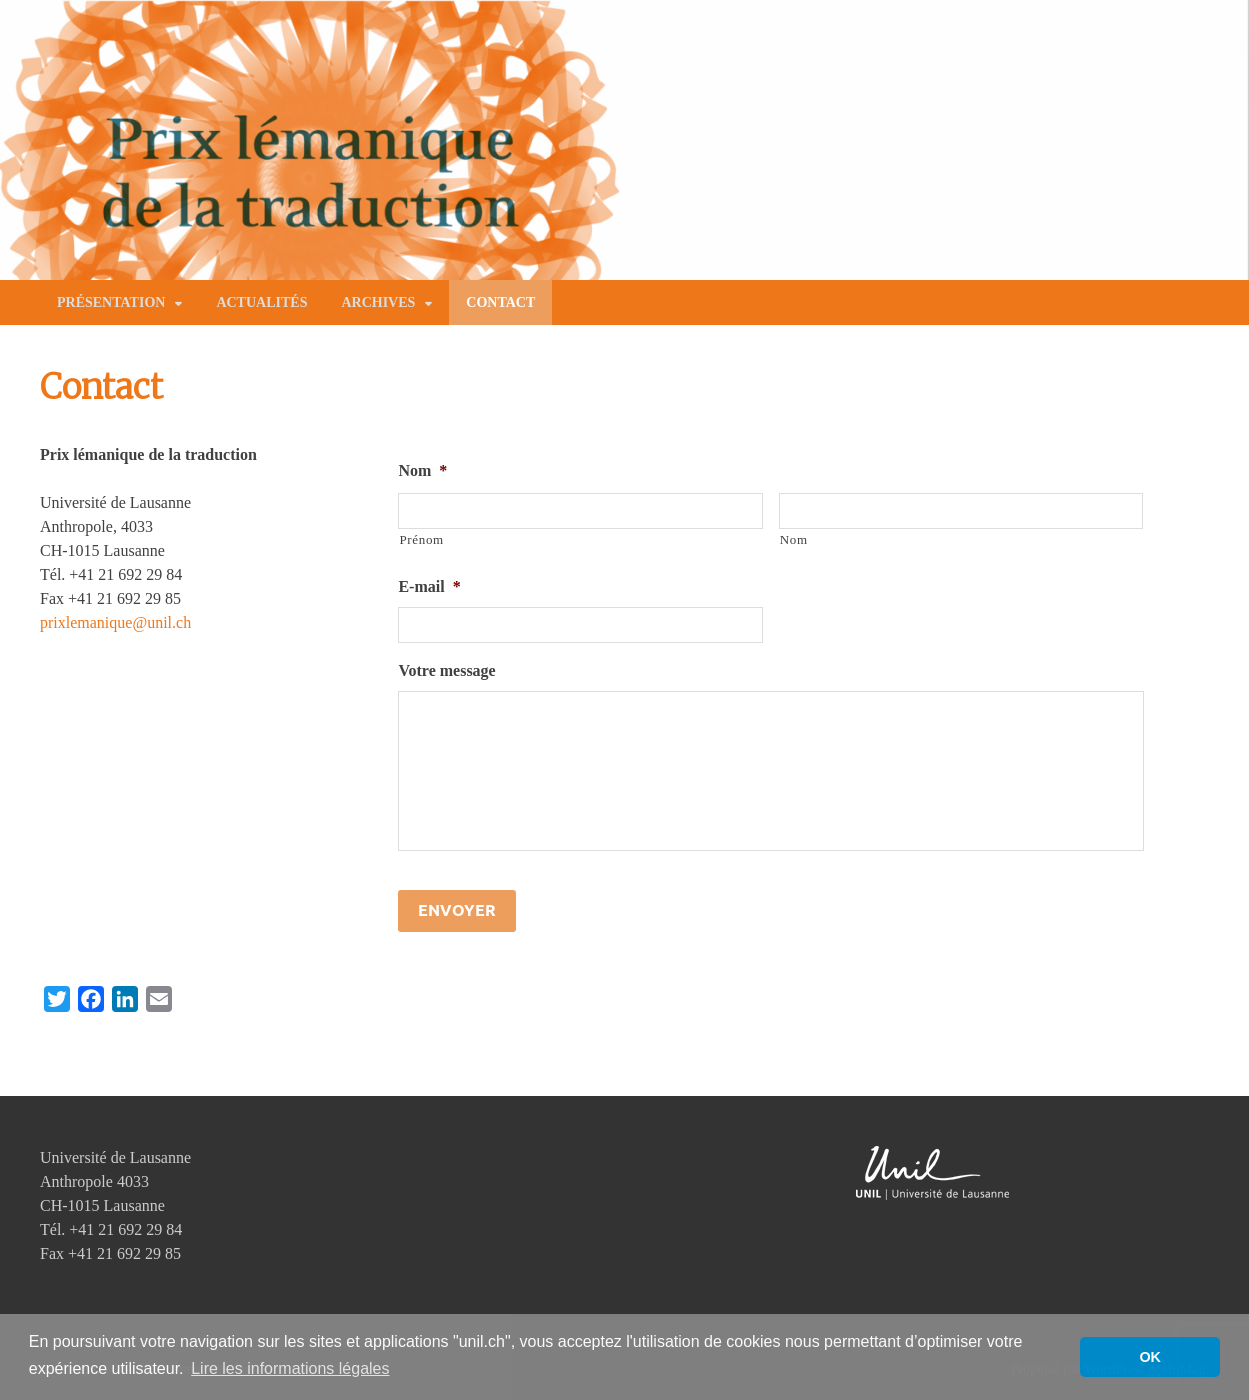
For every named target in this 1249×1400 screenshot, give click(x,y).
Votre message (446, 670)
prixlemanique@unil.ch (115, 622)
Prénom (421, 539)
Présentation (111, 302)
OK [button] (1150, 1357)
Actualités (261, 302)
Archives (378, 302)
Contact (500, 302)
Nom (422, 470)
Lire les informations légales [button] (290, 1368)
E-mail (429, 586)
